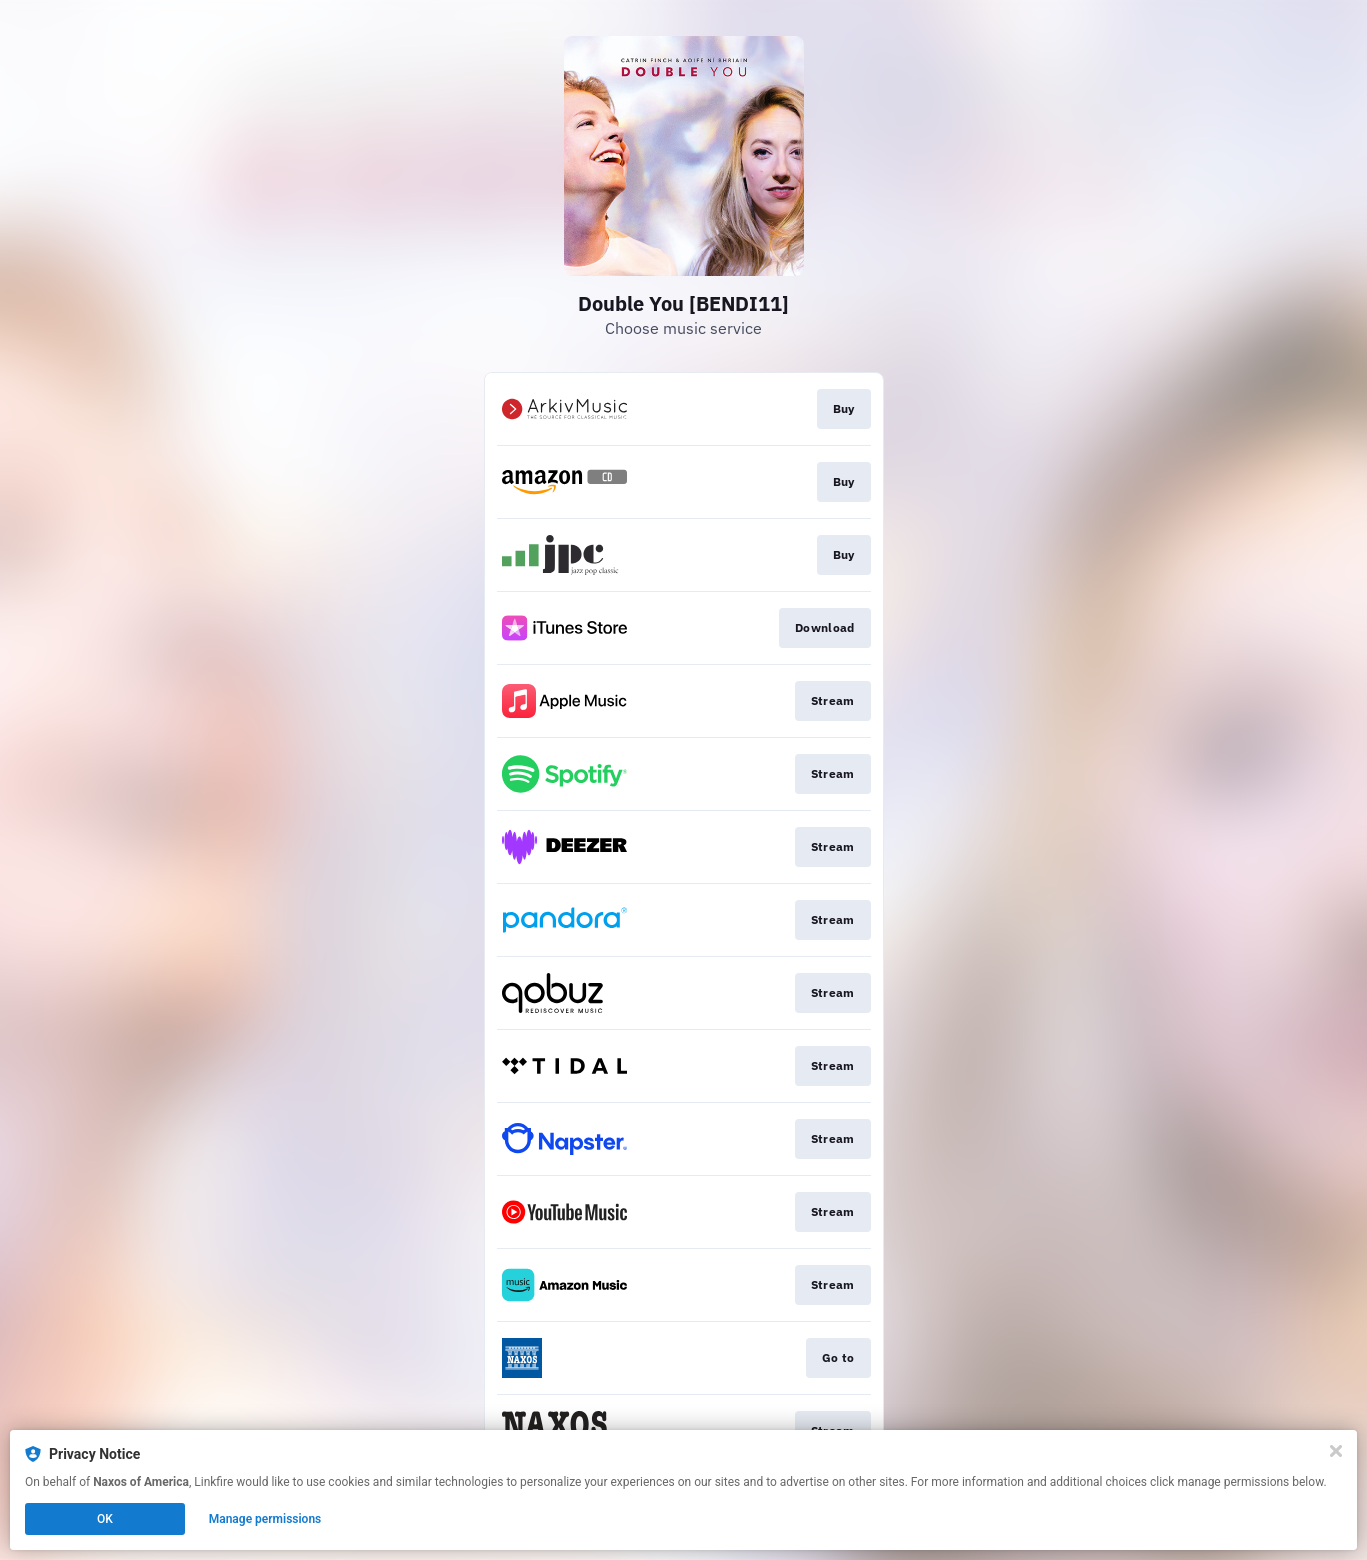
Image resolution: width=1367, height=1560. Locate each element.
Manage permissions (265, 1519)
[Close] (1336, 1451)
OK (105, 1519)
